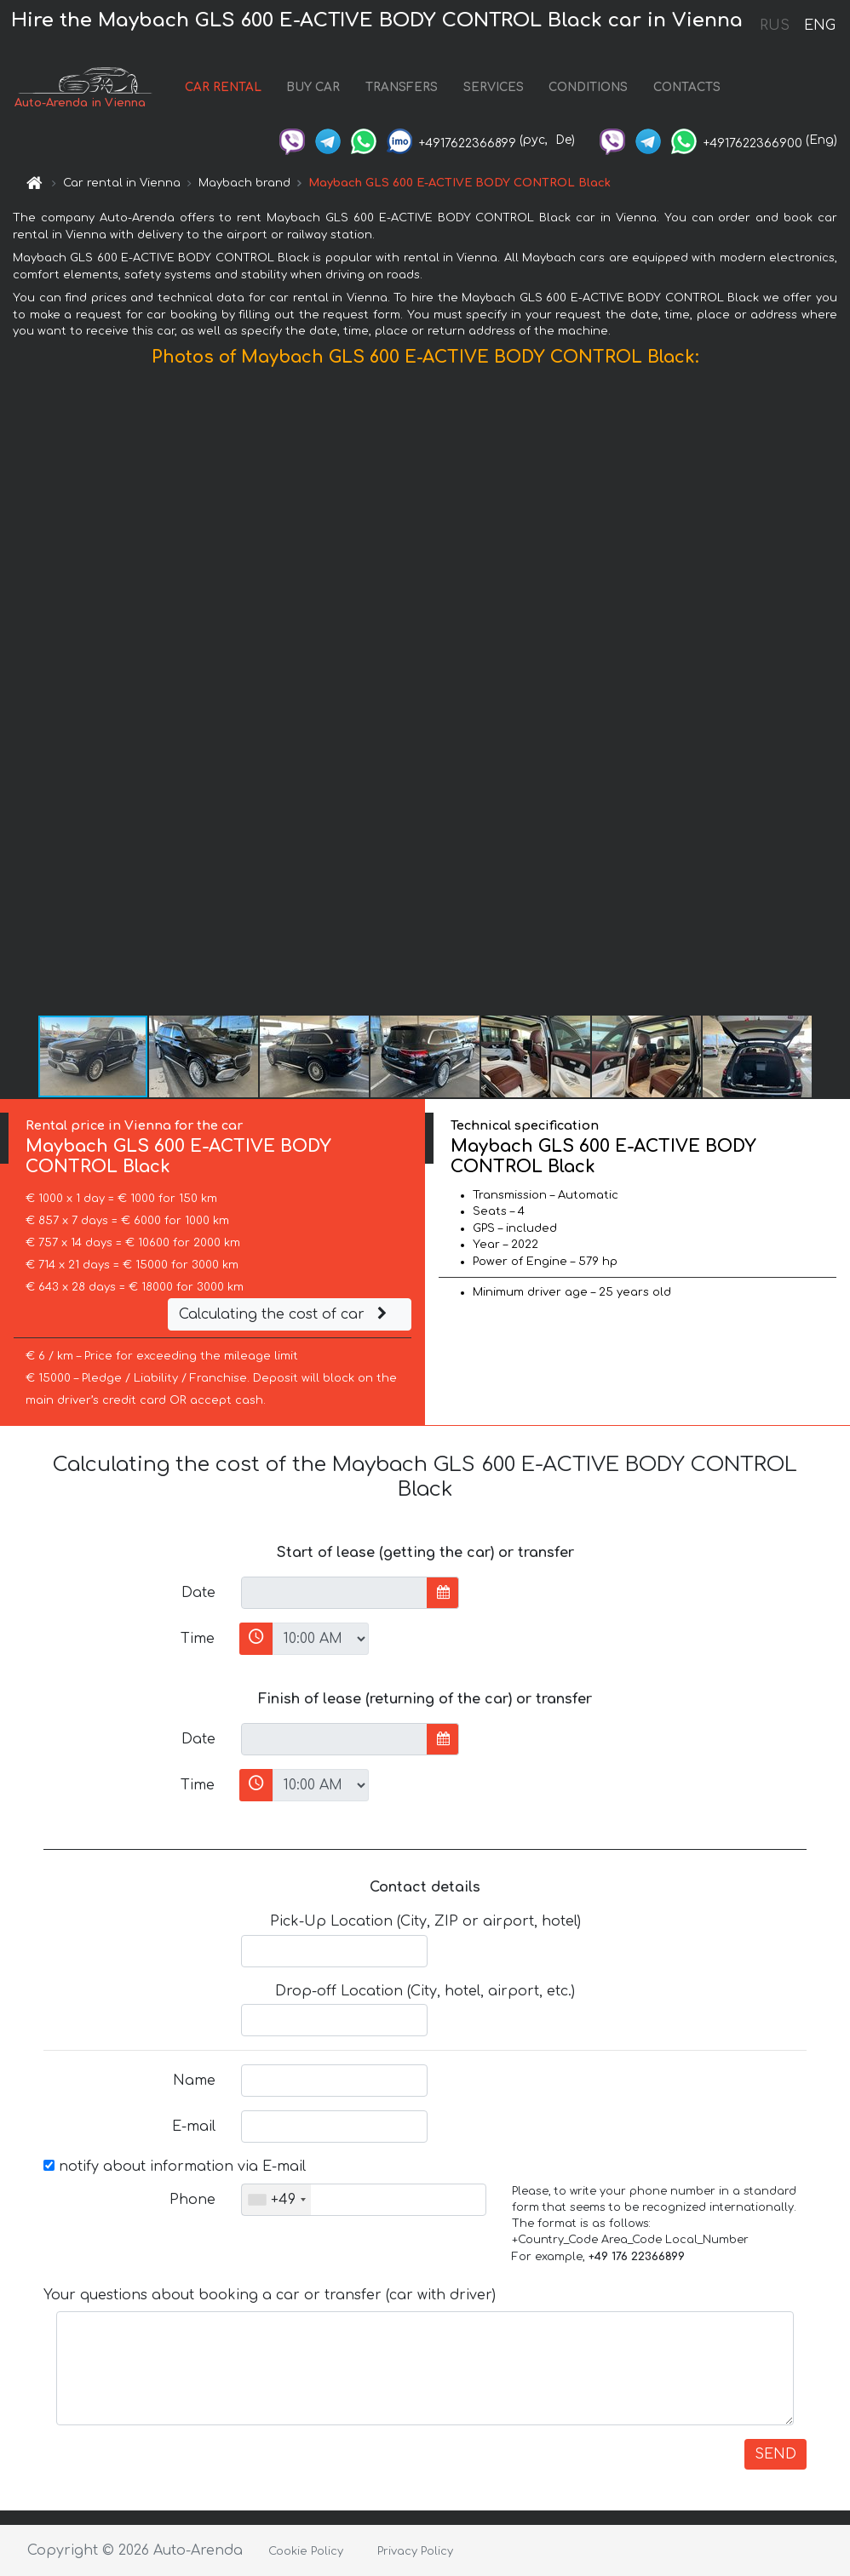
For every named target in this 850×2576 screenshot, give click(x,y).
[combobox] (276, 2199)
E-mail (193, 2126)
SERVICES (493, 87)
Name (194, 2080)
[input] (334, 1593)
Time (198, 1638)
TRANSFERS (401, 87)
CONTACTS (687, 87)
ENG (819, 25)
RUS (775, 25)
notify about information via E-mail (174, 2166)
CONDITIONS (588, 87)
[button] (834, 694)
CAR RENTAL (223, 87)
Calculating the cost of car (285, 1314)
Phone (192, 2199)
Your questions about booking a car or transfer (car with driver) (269, 2295)
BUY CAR (313, 87)
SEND (775, 2454)
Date (198, 1592)
